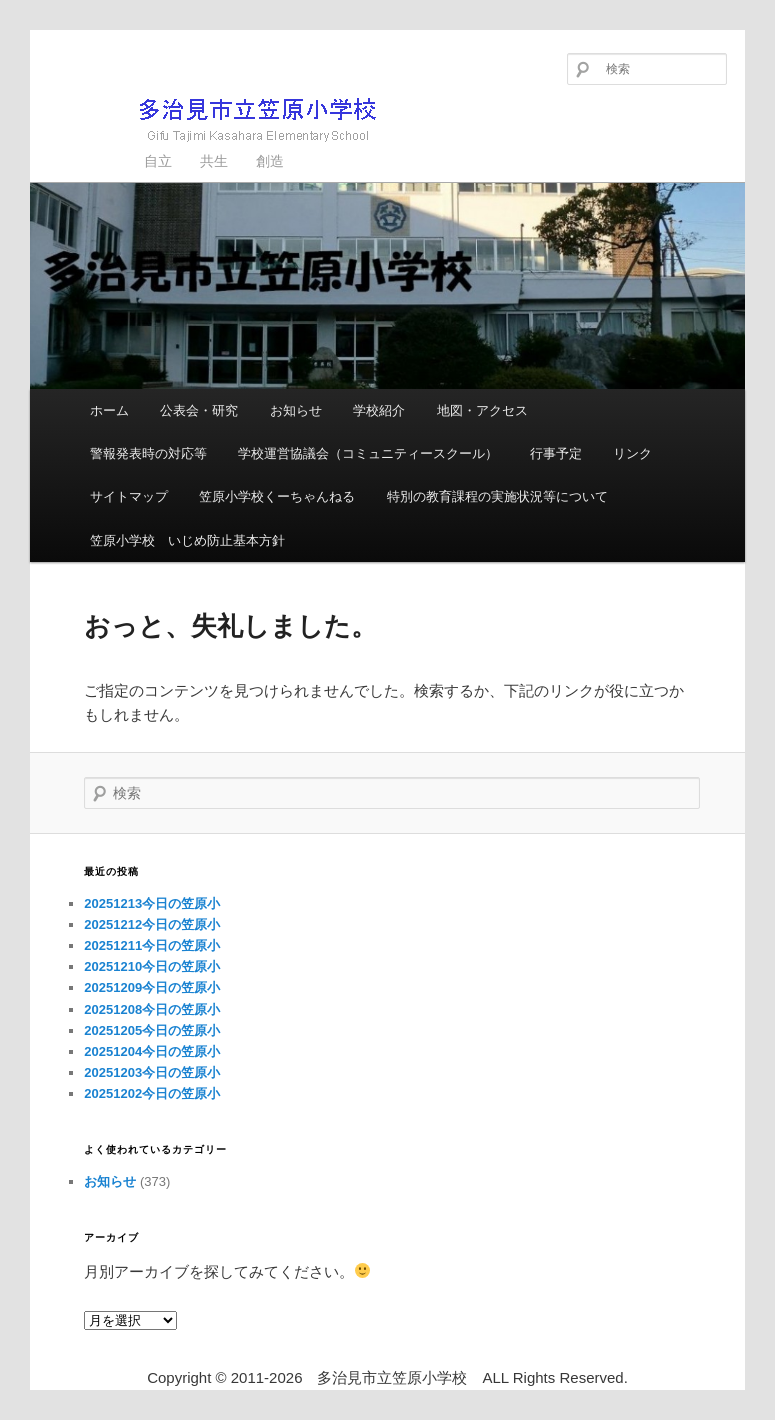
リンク (632, 453)
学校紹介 (379, 410)
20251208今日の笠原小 (152, 1009)
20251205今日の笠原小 (152, 1030)
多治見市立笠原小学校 (225, 119)
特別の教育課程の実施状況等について (497, 496)
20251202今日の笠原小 (152, 1093)
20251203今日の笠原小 (152, 1072)
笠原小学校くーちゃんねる (277, 496)
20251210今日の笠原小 (152, 966)
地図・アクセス (482, 410)
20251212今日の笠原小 (152, 924)
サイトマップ (129, 496)
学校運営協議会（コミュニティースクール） (368, 453)
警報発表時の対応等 (148, 453)
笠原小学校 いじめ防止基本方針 (187, 540)
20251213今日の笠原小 (152, 903)
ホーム (109, 410)
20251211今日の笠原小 (152, 945)
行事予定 (556, 453)
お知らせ (296, 410)
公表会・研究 (199, 410)
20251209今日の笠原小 (152, 987)
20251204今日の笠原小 (152, 1051)
